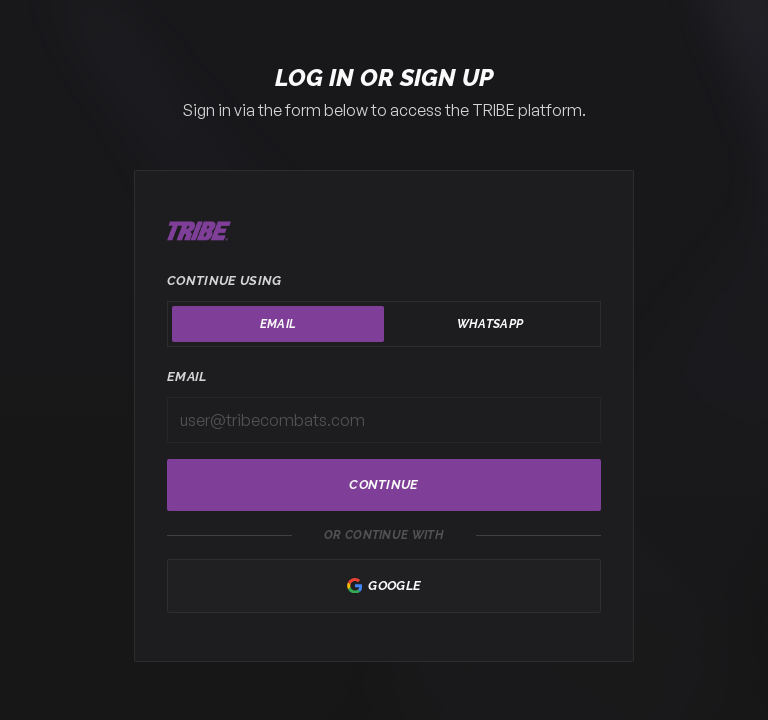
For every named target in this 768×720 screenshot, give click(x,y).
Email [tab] (278, 324)
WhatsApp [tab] (490, 324)
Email (187, 376)
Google (384, 586)
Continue (384, 484)
